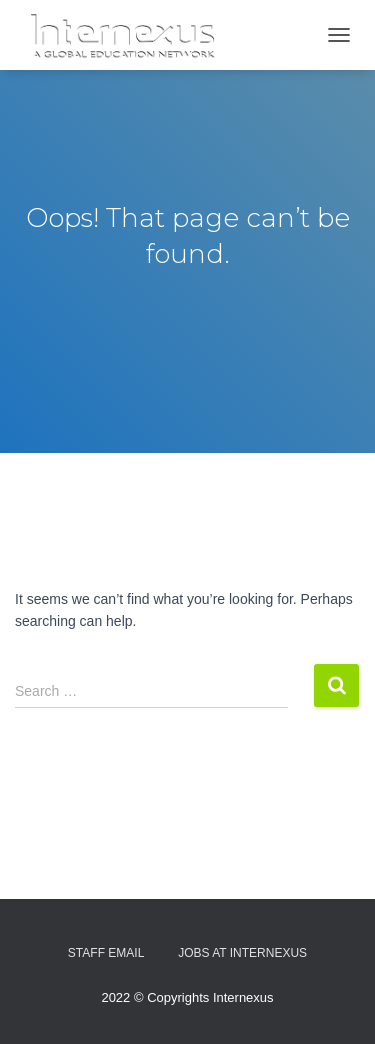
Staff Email (106, 953)
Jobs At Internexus (242, 953)
